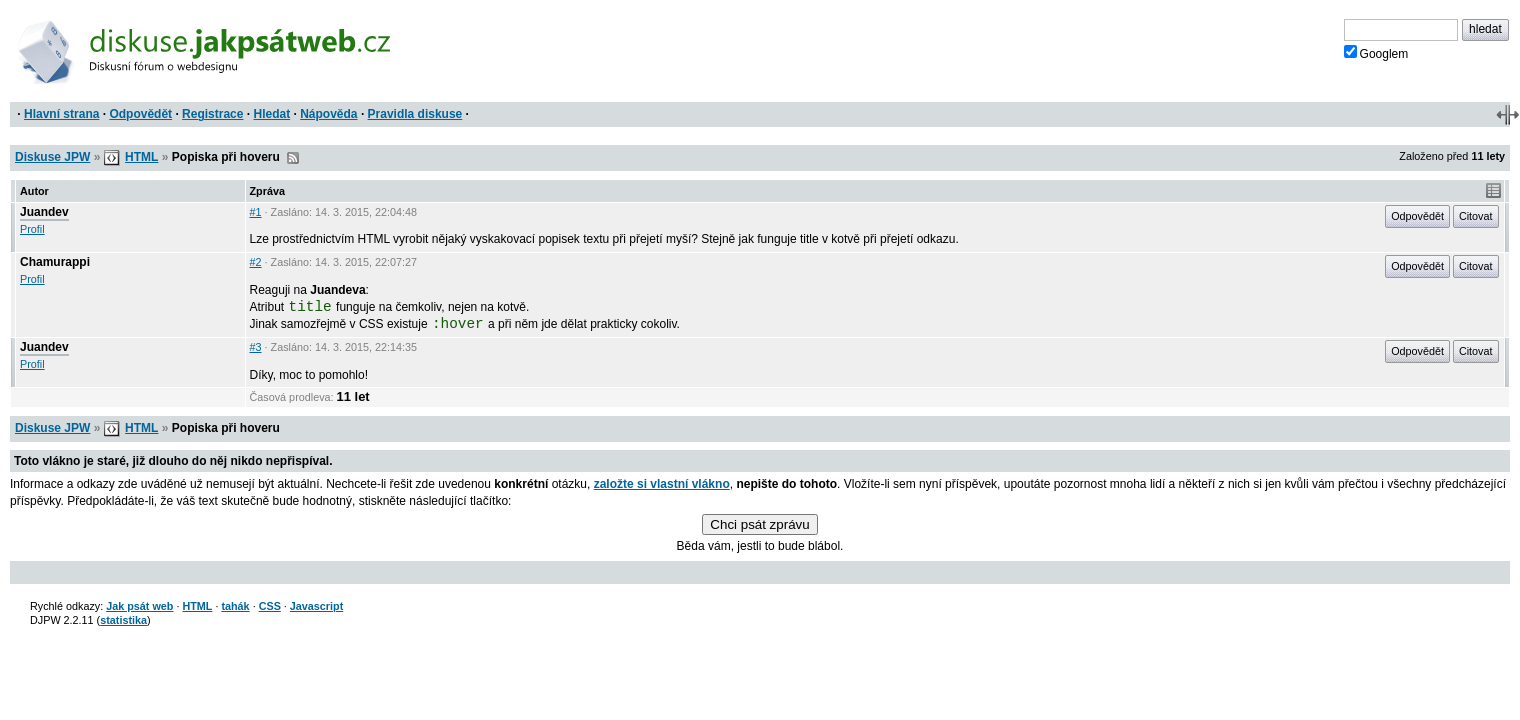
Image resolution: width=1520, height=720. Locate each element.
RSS (293, 158)
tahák (235, 606)
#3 (256, 347)
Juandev (44, 212)
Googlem (1376, 53)
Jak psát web (139, 606)
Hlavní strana (61, 114)
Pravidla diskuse (415, 114)
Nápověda (328, 114)
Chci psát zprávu (759, 524)
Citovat (1476, 216)
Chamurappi (55, 262)
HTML (141, 157)
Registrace (212, 114)
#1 (256, 212)
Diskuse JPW (52, 157)
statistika (123, 620)
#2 (256, 262)
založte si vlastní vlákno (662, 484)
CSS (270, 606)
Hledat (271, 114)
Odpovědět (140, 114)
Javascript (316, 606)
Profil (32, 229)
